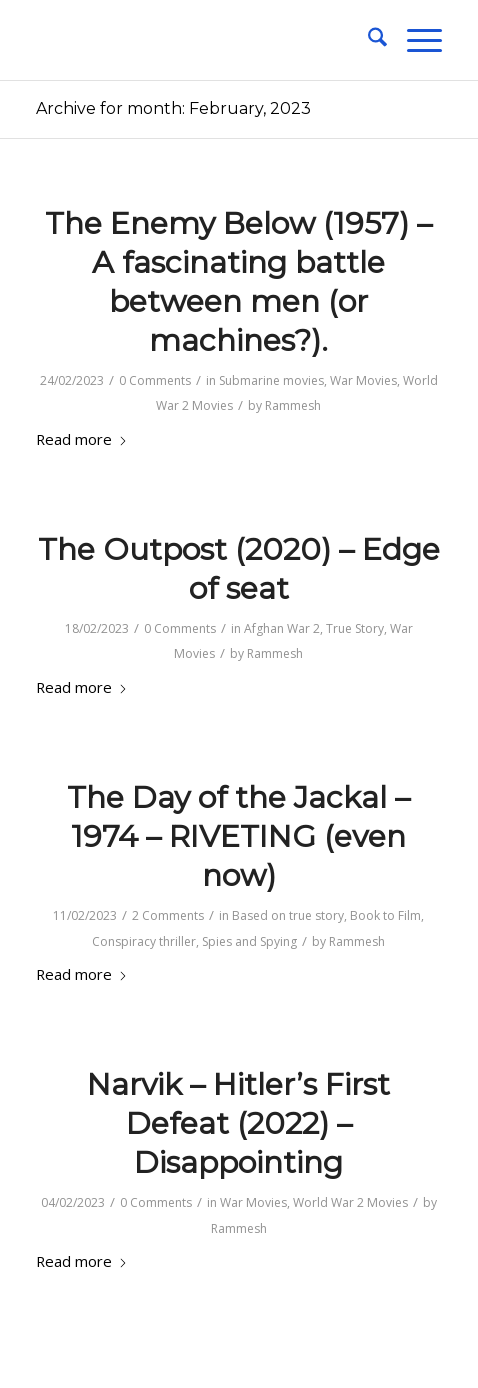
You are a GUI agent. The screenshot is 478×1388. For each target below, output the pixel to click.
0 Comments (155, 380)
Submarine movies (271, 380)
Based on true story (288, 915)
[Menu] (414, 40)
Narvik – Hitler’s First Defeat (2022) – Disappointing (238, 1123)
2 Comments (168, 915)
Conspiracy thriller (144, 941)
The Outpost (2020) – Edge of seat (239, 569)
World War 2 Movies (350, 1202)
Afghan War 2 (282, 628)
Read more (82, 439)
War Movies (363, 380)
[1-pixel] (198, 40)
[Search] (367, 40)
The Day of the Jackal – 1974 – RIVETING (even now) (238, 836)
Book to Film (385, 915)
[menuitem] (367, 40)
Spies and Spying (249, 941)
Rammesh (293, 405)
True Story (355, 628)
